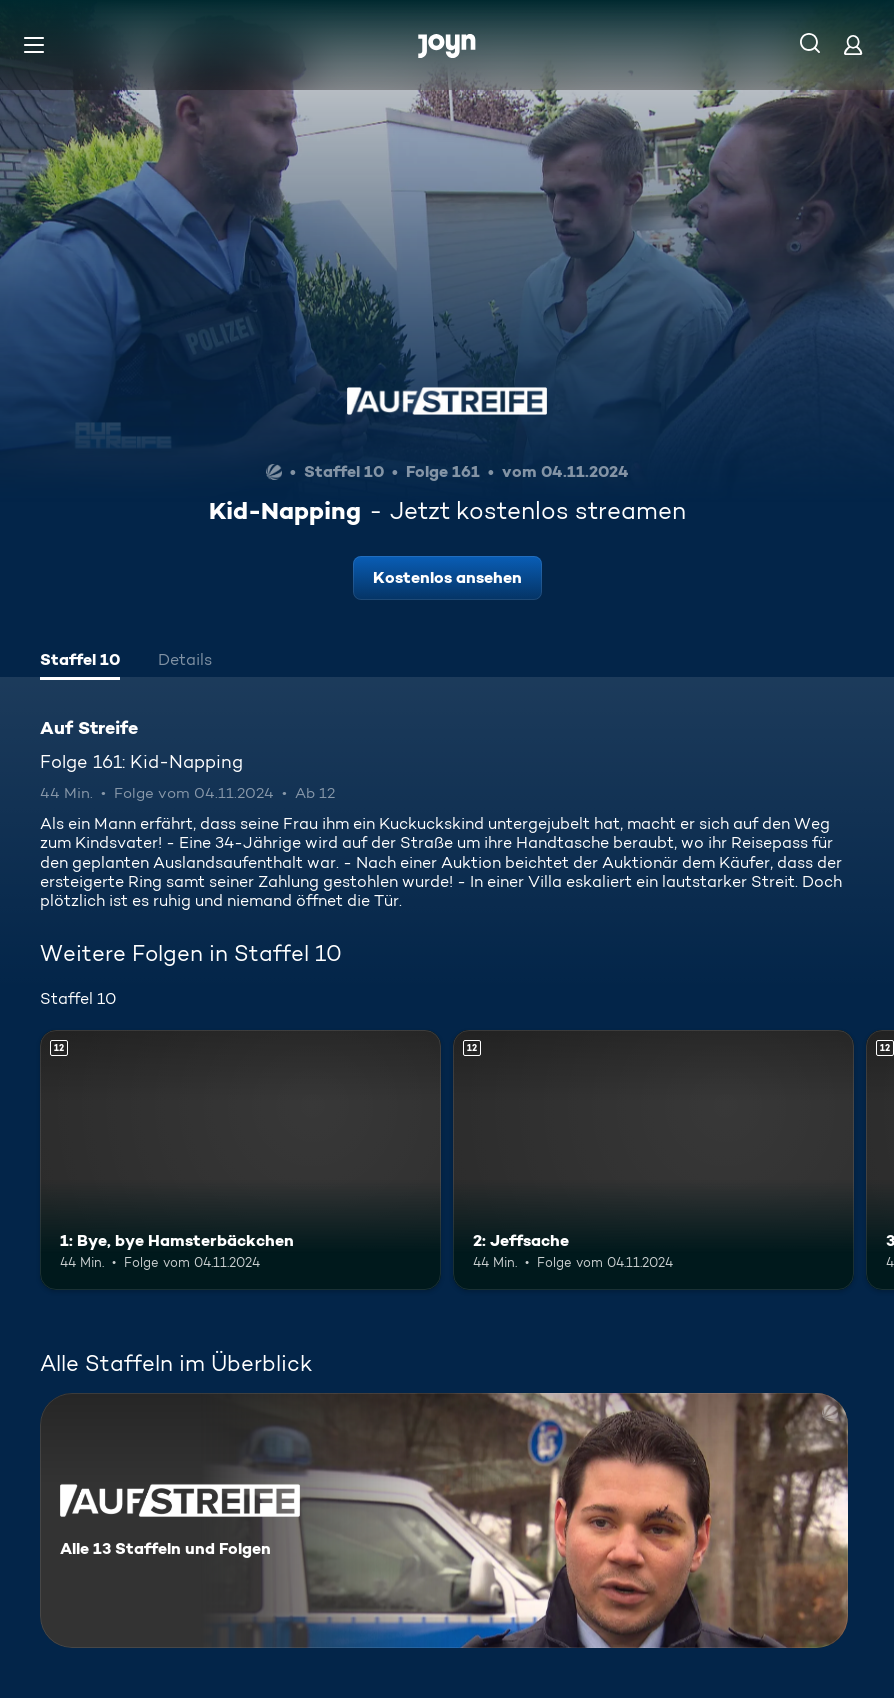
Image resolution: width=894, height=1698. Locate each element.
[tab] (80, 662)
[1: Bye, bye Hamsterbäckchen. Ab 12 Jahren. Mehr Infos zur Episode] (240, 1160)
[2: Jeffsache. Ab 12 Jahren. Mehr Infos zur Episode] (653, 1160)
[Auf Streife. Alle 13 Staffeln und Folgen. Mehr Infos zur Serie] (444, 1520)
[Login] (853, 44)
